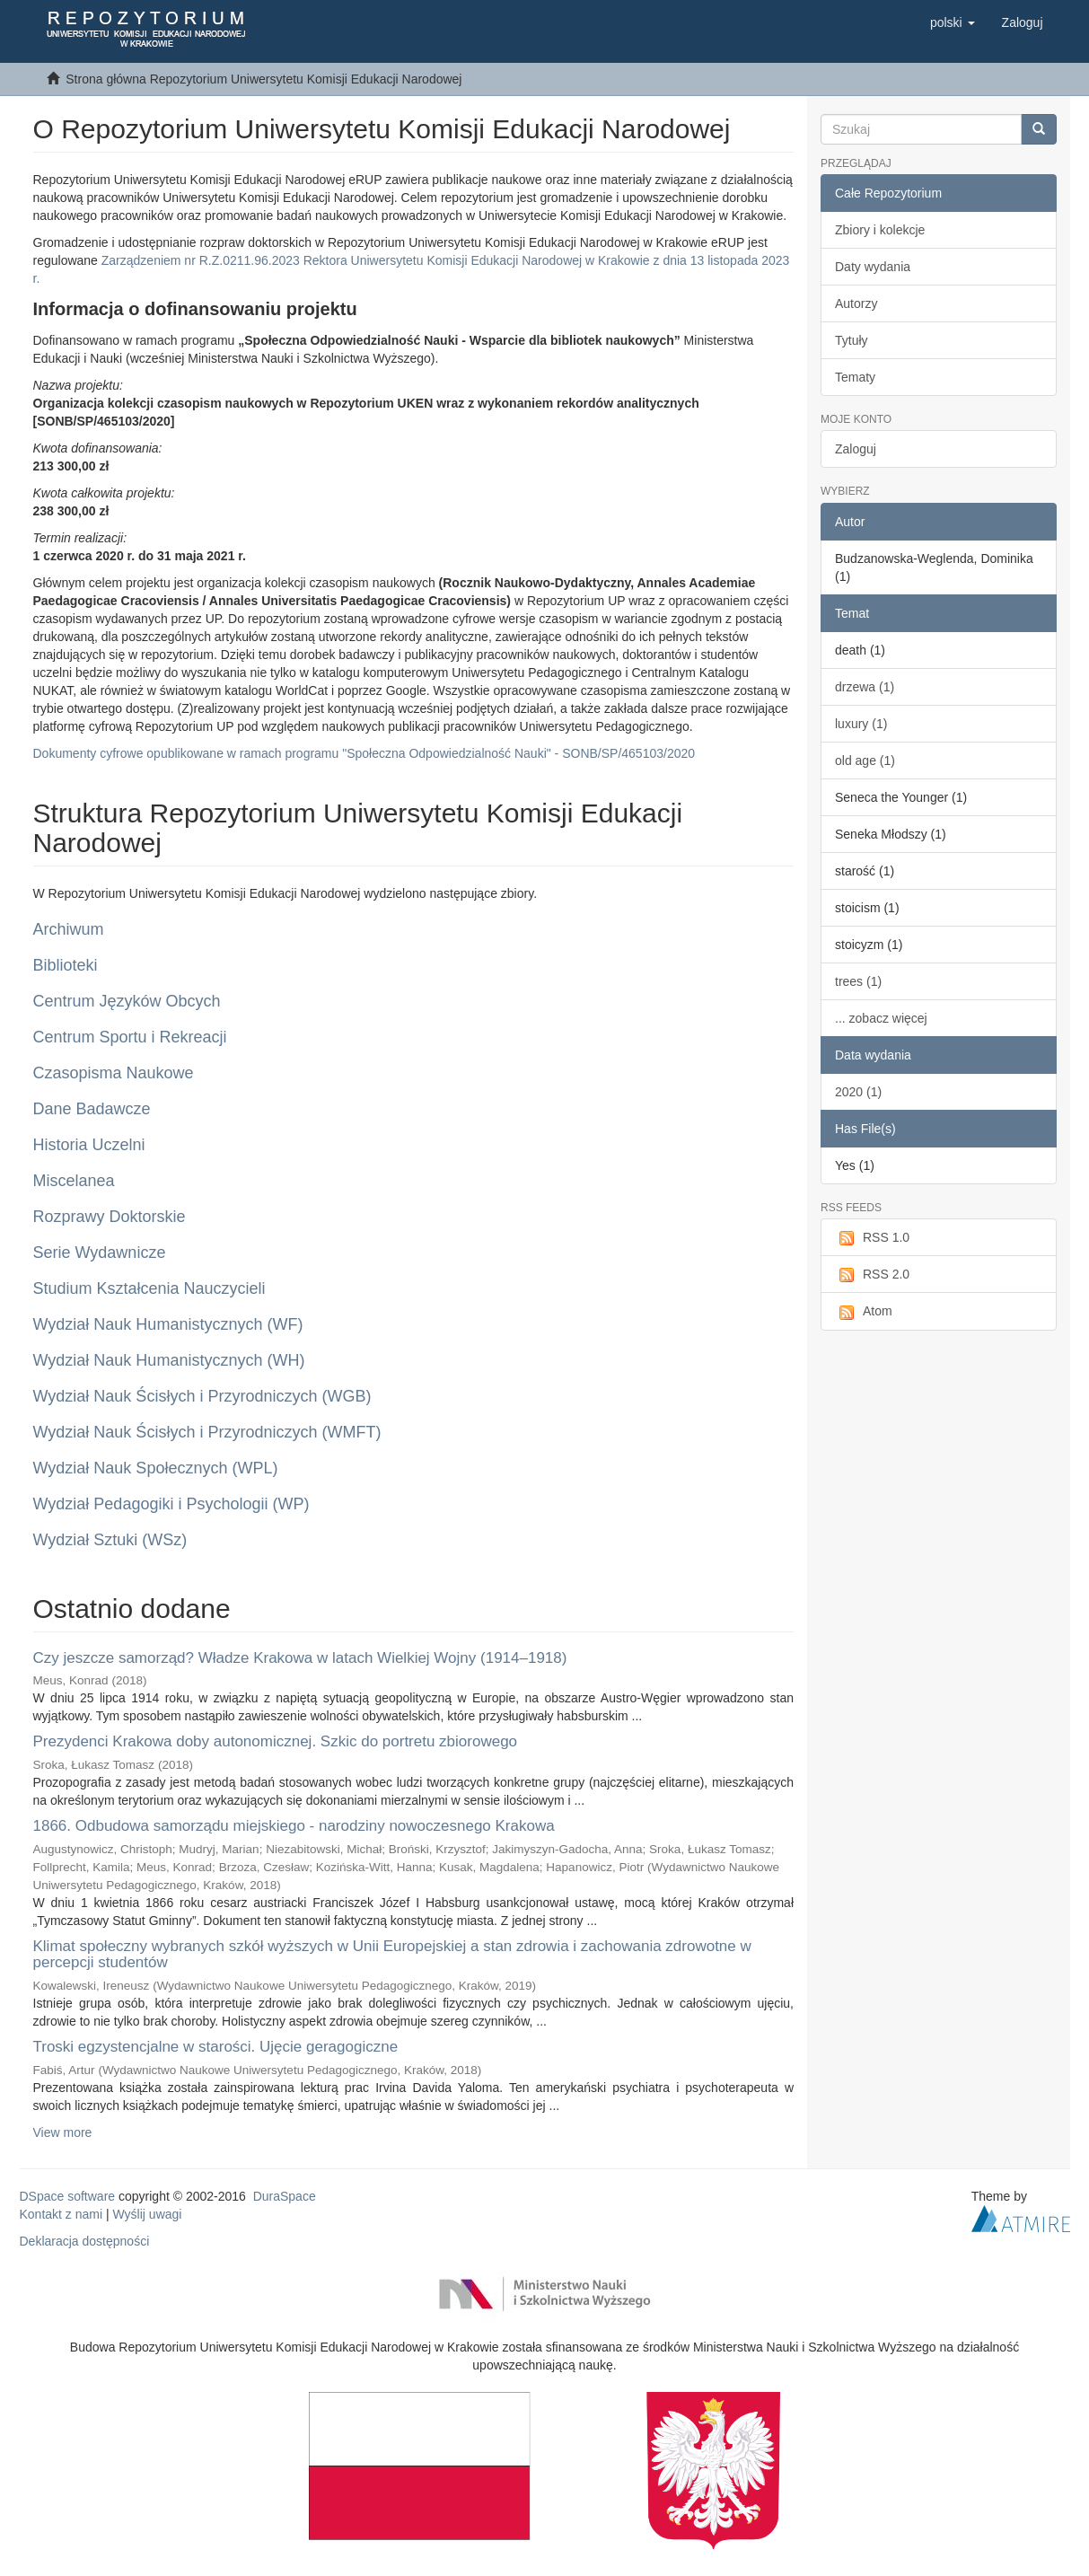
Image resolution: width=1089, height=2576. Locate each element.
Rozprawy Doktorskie (109, 1217)
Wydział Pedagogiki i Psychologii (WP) (171, 1504)
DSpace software (68, 2196)
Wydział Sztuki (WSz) (110, 1540)
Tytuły (851, 340)
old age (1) (865, 760)
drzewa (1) (864, 687)
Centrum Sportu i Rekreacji (130, 1037)
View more (62, 2132)
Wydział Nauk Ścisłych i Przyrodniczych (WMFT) (207, 1432)
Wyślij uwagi (147, 2214)
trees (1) (858, 981)
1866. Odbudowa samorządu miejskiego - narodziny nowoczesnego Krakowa (294, 1825)
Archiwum (68, 929)
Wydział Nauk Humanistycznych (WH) (169, 1360)
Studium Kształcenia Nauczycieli (149, 1288)
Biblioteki (65, 965)
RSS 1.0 (872, 1238)
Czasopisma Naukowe (113, 1073)
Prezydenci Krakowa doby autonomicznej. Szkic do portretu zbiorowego (275, 1741)
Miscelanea (74, 1181)
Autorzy (856, 303)
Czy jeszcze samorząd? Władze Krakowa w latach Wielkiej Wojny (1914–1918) (300, 1657)
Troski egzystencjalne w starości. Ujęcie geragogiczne (216, 2046)
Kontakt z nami (61, 2214)
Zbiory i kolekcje (880, 230)
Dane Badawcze (92, 1109)
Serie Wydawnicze (99, 1253)
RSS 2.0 (872, 1275)
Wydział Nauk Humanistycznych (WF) (168, 1324)
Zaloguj (855, 449)
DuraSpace (284, 2196)
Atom (863, 1312)
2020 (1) (858, 1092)
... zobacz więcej (881, 1018)
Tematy (855, 377)
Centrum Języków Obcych (127, 1001)
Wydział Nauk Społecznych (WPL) (155, 1468)
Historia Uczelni (89, 1145)
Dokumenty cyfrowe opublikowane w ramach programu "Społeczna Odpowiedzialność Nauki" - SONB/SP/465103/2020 (364, 753)
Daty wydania (872, 266)
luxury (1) (861, 724)
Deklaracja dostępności (85, 2241)
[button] (952, 22)
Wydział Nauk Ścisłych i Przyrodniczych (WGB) (202, 1396)
